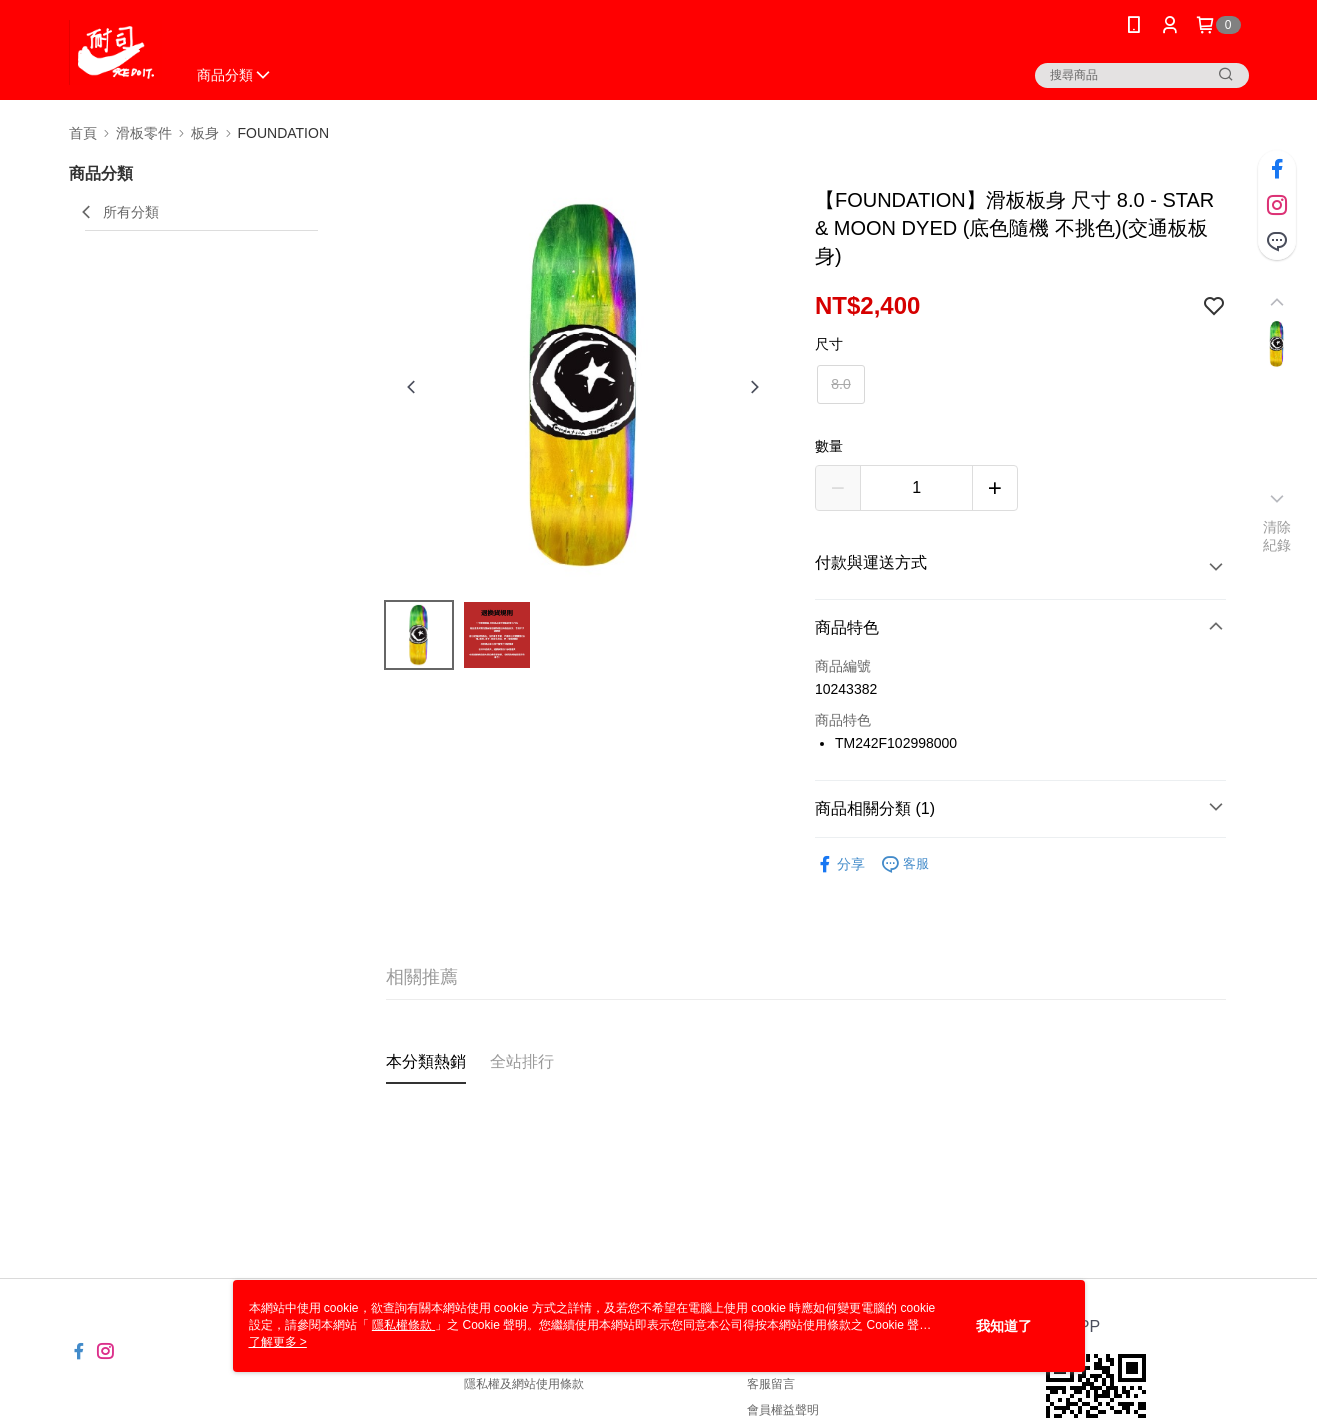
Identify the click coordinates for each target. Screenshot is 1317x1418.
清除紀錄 (1277, 536)
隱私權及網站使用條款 (524, 1384)
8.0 (840, 384)
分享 (840, 864)
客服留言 (771, 1384)
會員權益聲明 (783, 1410)
